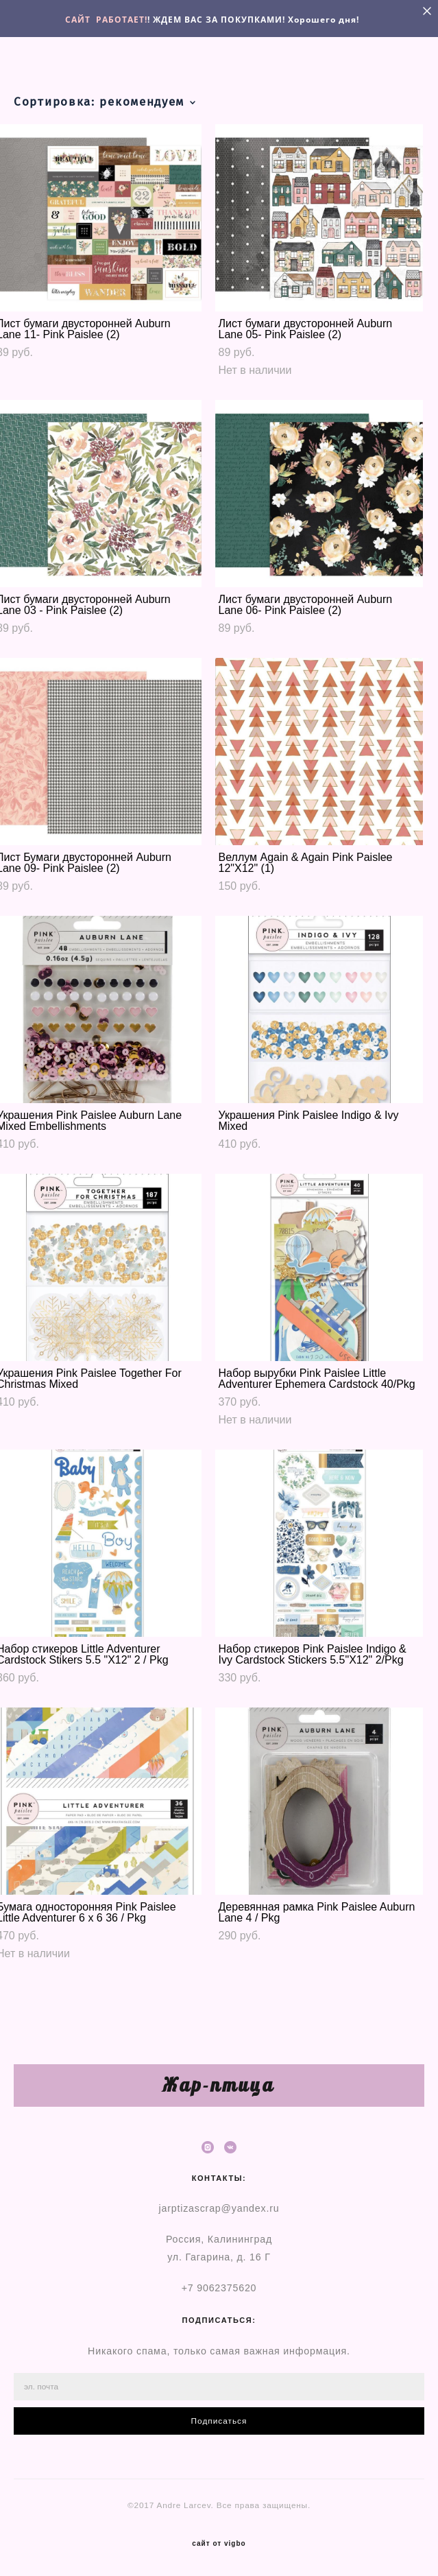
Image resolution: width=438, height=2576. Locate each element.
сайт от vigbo (218, 2543)
